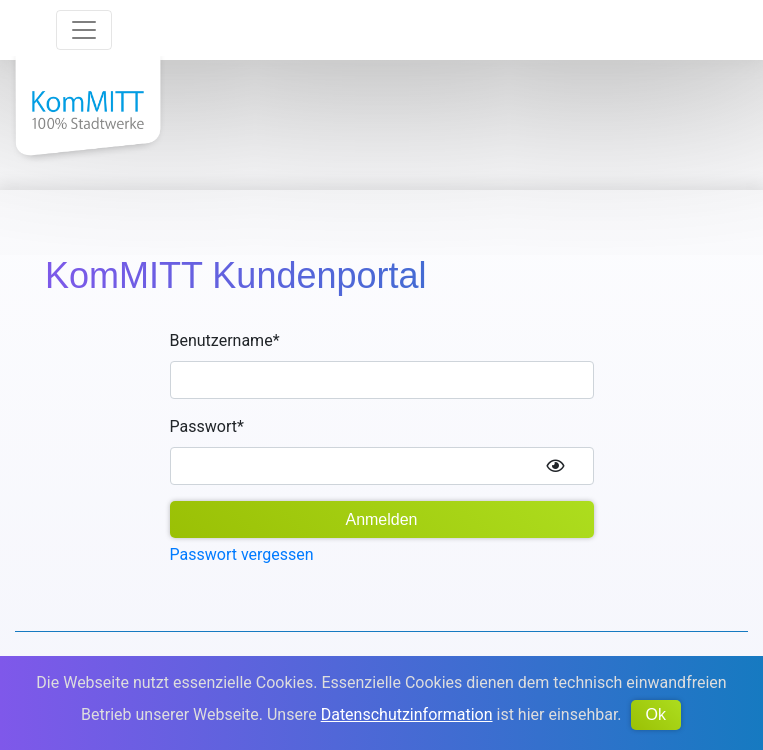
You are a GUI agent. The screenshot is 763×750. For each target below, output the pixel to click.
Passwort (207, 426)
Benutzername (225, 340)
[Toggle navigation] (84, 30)
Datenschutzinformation (407, 714)
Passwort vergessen (242, 554)
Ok (656, 714)
